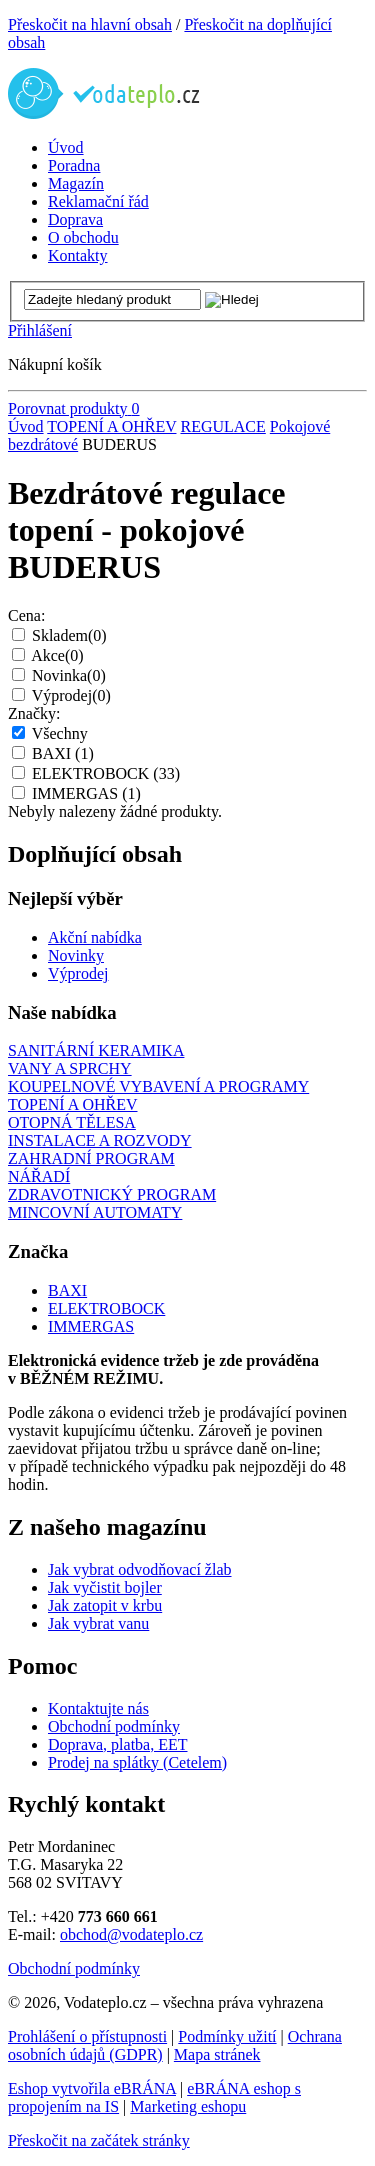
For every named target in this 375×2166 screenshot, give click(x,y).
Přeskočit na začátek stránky (99, 2140)
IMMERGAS (86, 793)
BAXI (63, 753)
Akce (57, 655)
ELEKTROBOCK (106, 773)
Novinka (69, 675)
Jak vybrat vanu (98, 1623)
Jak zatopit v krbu (105, 1605)
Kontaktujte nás (98, 1708)
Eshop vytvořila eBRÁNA (92, 2088)
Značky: (34, 713)
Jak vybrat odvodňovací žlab (140, 1569)
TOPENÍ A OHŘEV (111, 426)
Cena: (26, 615)
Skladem (69, 635)
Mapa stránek (217, 2054)
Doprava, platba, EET (118, 1744)
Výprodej (71, 695)
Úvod (26, 426)
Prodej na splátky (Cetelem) (137, 1762)
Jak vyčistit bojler (105, 1587)
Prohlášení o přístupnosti (87, 2036)
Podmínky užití (227, 2036)
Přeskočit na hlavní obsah (90, 24)
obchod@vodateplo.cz (131, 1934)
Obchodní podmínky (114, 1726)
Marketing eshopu (188, 2106)
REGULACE (222, 426)
